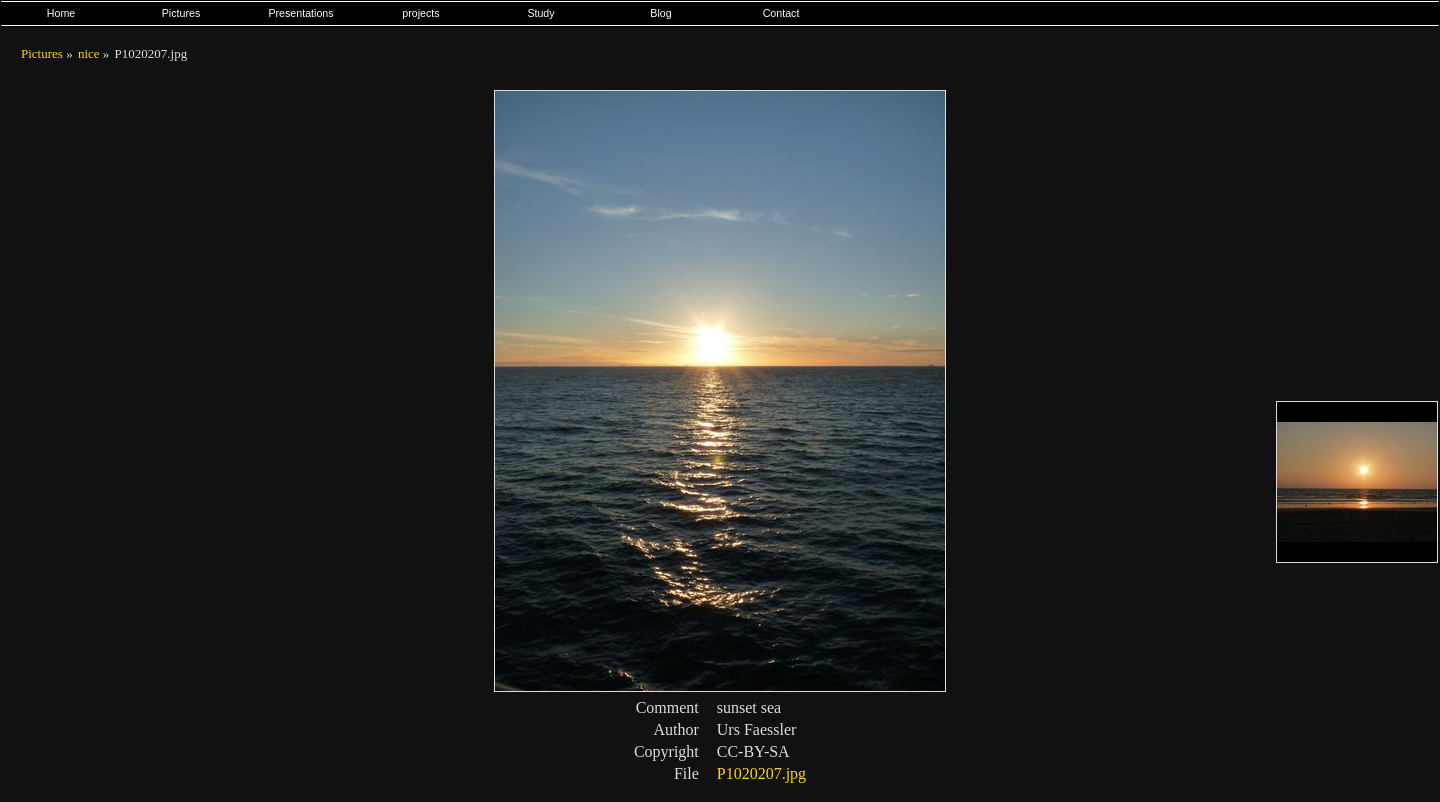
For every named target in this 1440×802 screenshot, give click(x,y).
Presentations (300, 13)
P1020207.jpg (761, 773)
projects (420, 13)
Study (540, 13)
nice (89, 53)
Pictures (181, 13)
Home (61, 13)
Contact (781, 13)
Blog (660, 13)
